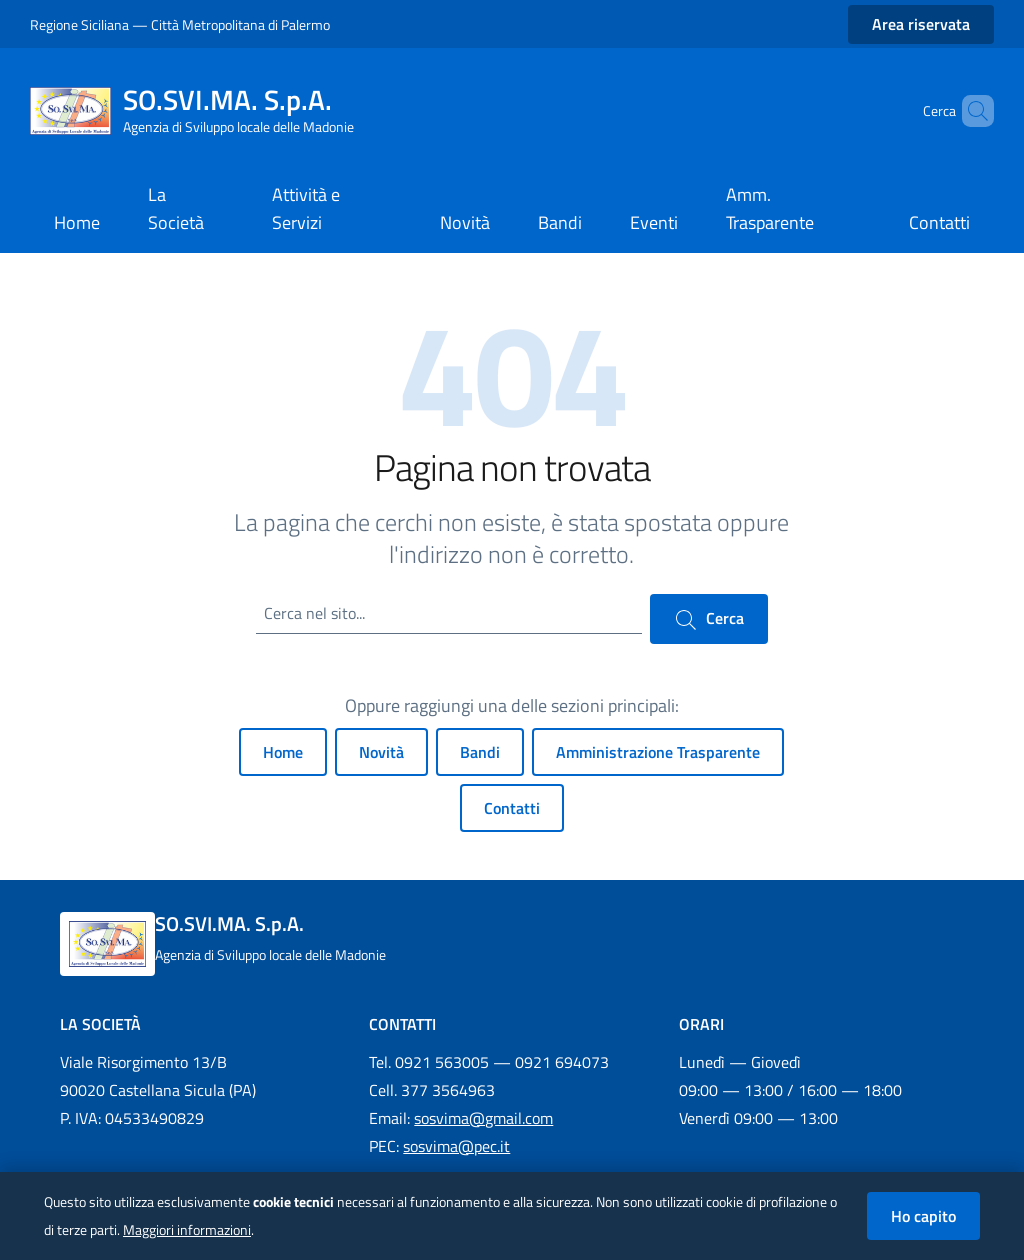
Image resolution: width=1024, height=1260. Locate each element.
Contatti (512, 808)
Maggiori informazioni (187, 1230)
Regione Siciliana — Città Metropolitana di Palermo (180, 24)
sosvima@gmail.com (483, 1118)
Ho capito (923, 1216)
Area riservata (921, 24)
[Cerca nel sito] (970, 111)
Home (283, 752)
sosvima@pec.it (456, 1146)
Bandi (480, 752)
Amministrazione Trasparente (658, 752)
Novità (381, 752)
